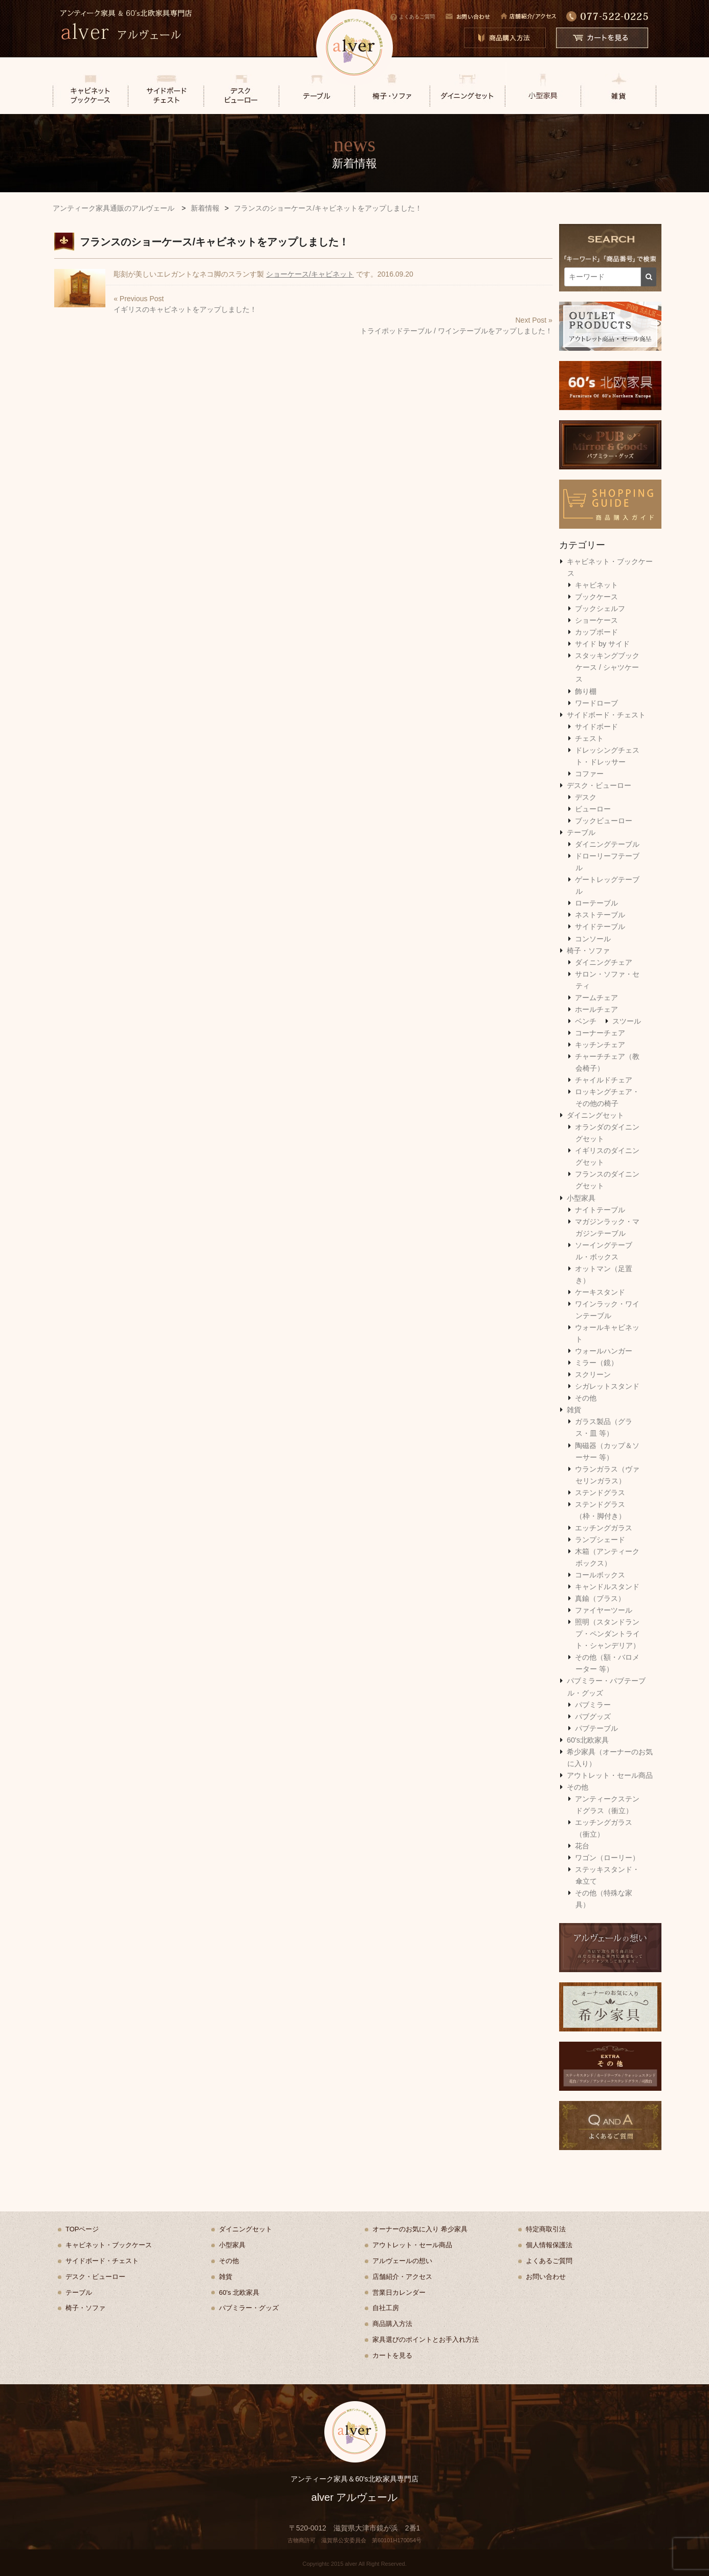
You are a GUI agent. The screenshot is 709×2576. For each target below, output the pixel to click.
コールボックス (600, 1575)
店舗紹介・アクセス (402, 2276)
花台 (582, 1846)
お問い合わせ (546, 2276)
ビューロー (593, 809)
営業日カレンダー (399, 2292)
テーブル (581, 832)
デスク (585, 797)
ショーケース (596, 620)
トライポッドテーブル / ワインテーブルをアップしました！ (456, 331)
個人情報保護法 (549, 2245)
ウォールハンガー (603, 1351)
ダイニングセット (595, 1115)
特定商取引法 (546, 2229)
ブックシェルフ (600, 608)
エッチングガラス (603, 1528)
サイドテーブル (600, 926)
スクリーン (593, 1374)
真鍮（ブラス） (600, 1598)
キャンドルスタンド (607, 1587)
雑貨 (574, 1410)
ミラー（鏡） (596, 1363)
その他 (585, 1398)
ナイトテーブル (600, 1210)
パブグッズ (593, 1716)
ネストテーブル (600, 915)
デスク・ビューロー (599, 785)
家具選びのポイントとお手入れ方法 (425, 2339)
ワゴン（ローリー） (607, 1858)
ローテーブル (596, 903)
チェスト (589, 738)
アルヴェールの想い (402, 2261)
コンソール (593, 939)
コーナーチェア (600, 1033)
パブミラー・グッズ (249, 2308)
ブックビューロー (603, 821)
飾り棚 (585, 691)
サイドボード (596, 726)
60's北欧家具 (588, 1740)
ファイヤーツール (603, 1610)
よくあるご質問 (412, 16)
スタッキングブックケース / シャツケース (607, 667)
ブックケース (596, 597)
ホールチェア (596, 1009)
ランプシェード (600, 1539)
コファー (589, 774)
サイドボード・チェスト (606, 715)
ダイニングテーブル (607, 844)
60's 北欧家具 (239, 2292)
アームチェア (596, 997)
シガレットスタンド (607, 1386)
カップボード (596, 632)
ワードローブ (596, 703)
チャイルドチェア (603, 1080)
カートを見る (392, 2355)
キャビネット (596, 585)
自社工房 (385, 2308)
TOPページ (82, 2229)
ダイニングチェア (603, 962)
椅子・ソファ (588, 950)
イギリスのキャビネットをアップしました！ (185, 309)
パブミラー (593, 1705)
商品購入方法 (392, 2324)
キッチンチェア (600, 1045)
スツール (626, 1021)
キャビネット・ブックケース (108, 2245)
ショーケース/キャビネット (310, 274)
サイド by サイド (602, 644)
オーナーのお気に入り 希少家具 (420, 2229)
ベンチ (585, 1021)
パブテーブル (596, 1728)
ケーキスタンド (600, 1292)
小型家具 (581, 1198)
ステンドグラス (600, 1492)
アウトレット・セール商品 (610, 1775)
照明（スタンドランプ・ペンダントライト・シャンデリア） (607, 1633)
